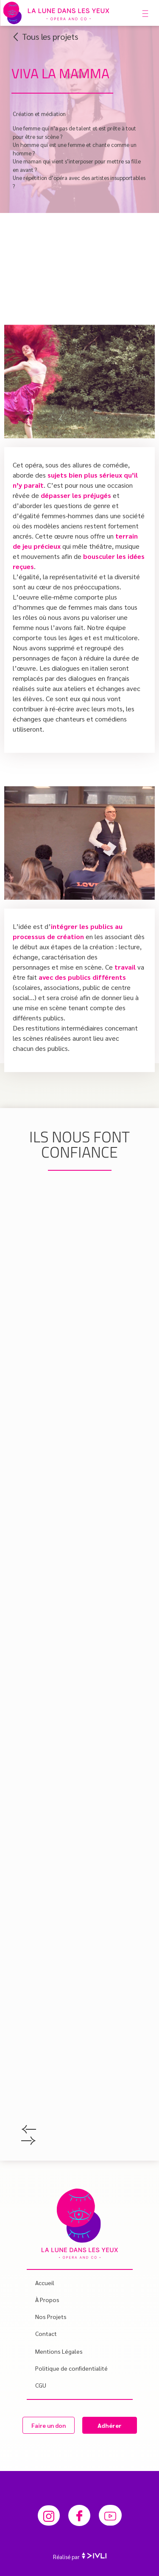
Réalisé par (79, 2556)
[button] (79, 2131)
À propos (47, 2299)
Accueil (44, 2282)
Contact (46, 2333)
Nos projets (53, 2316)
